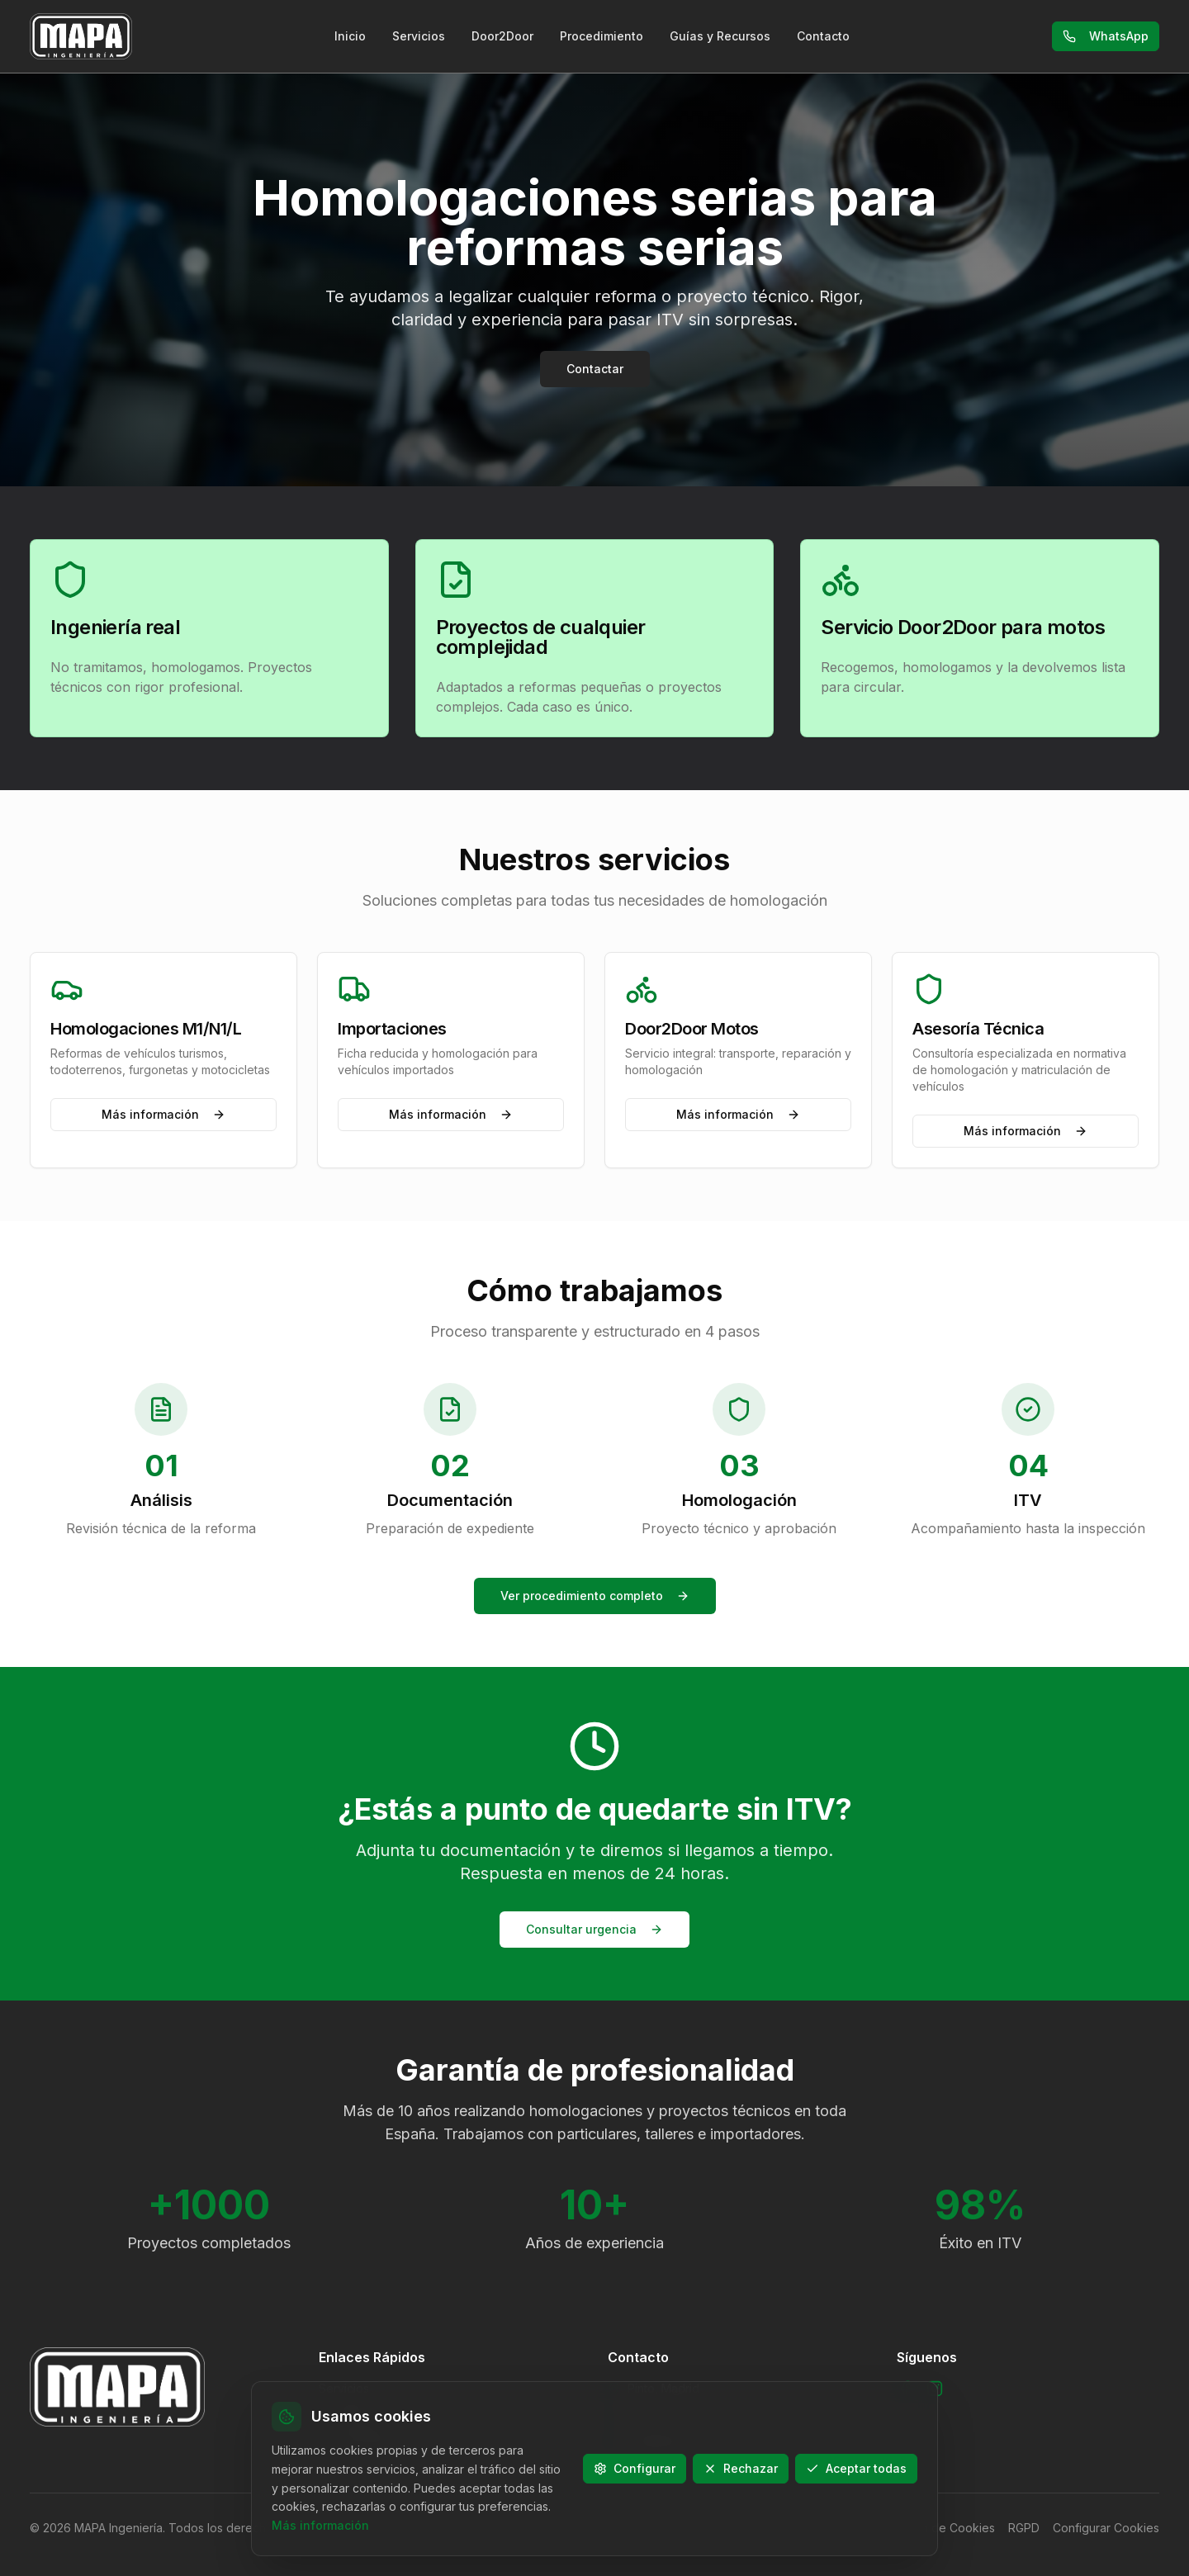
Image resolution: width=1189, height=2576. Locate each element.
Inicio (350, 36)
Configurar (634, 2468)
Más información (163, 1114)
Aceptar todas (856, 2468)
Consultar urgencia (594, 1929)
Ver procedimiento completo (594, 1596)
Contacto (823, 36)
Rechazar (740, 2468)
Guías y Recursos (720, 36)
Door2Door (502, 36)
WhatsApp (1106, 36)
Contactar (594, 369)
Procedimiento (601, 36)
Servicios (418, 36)
